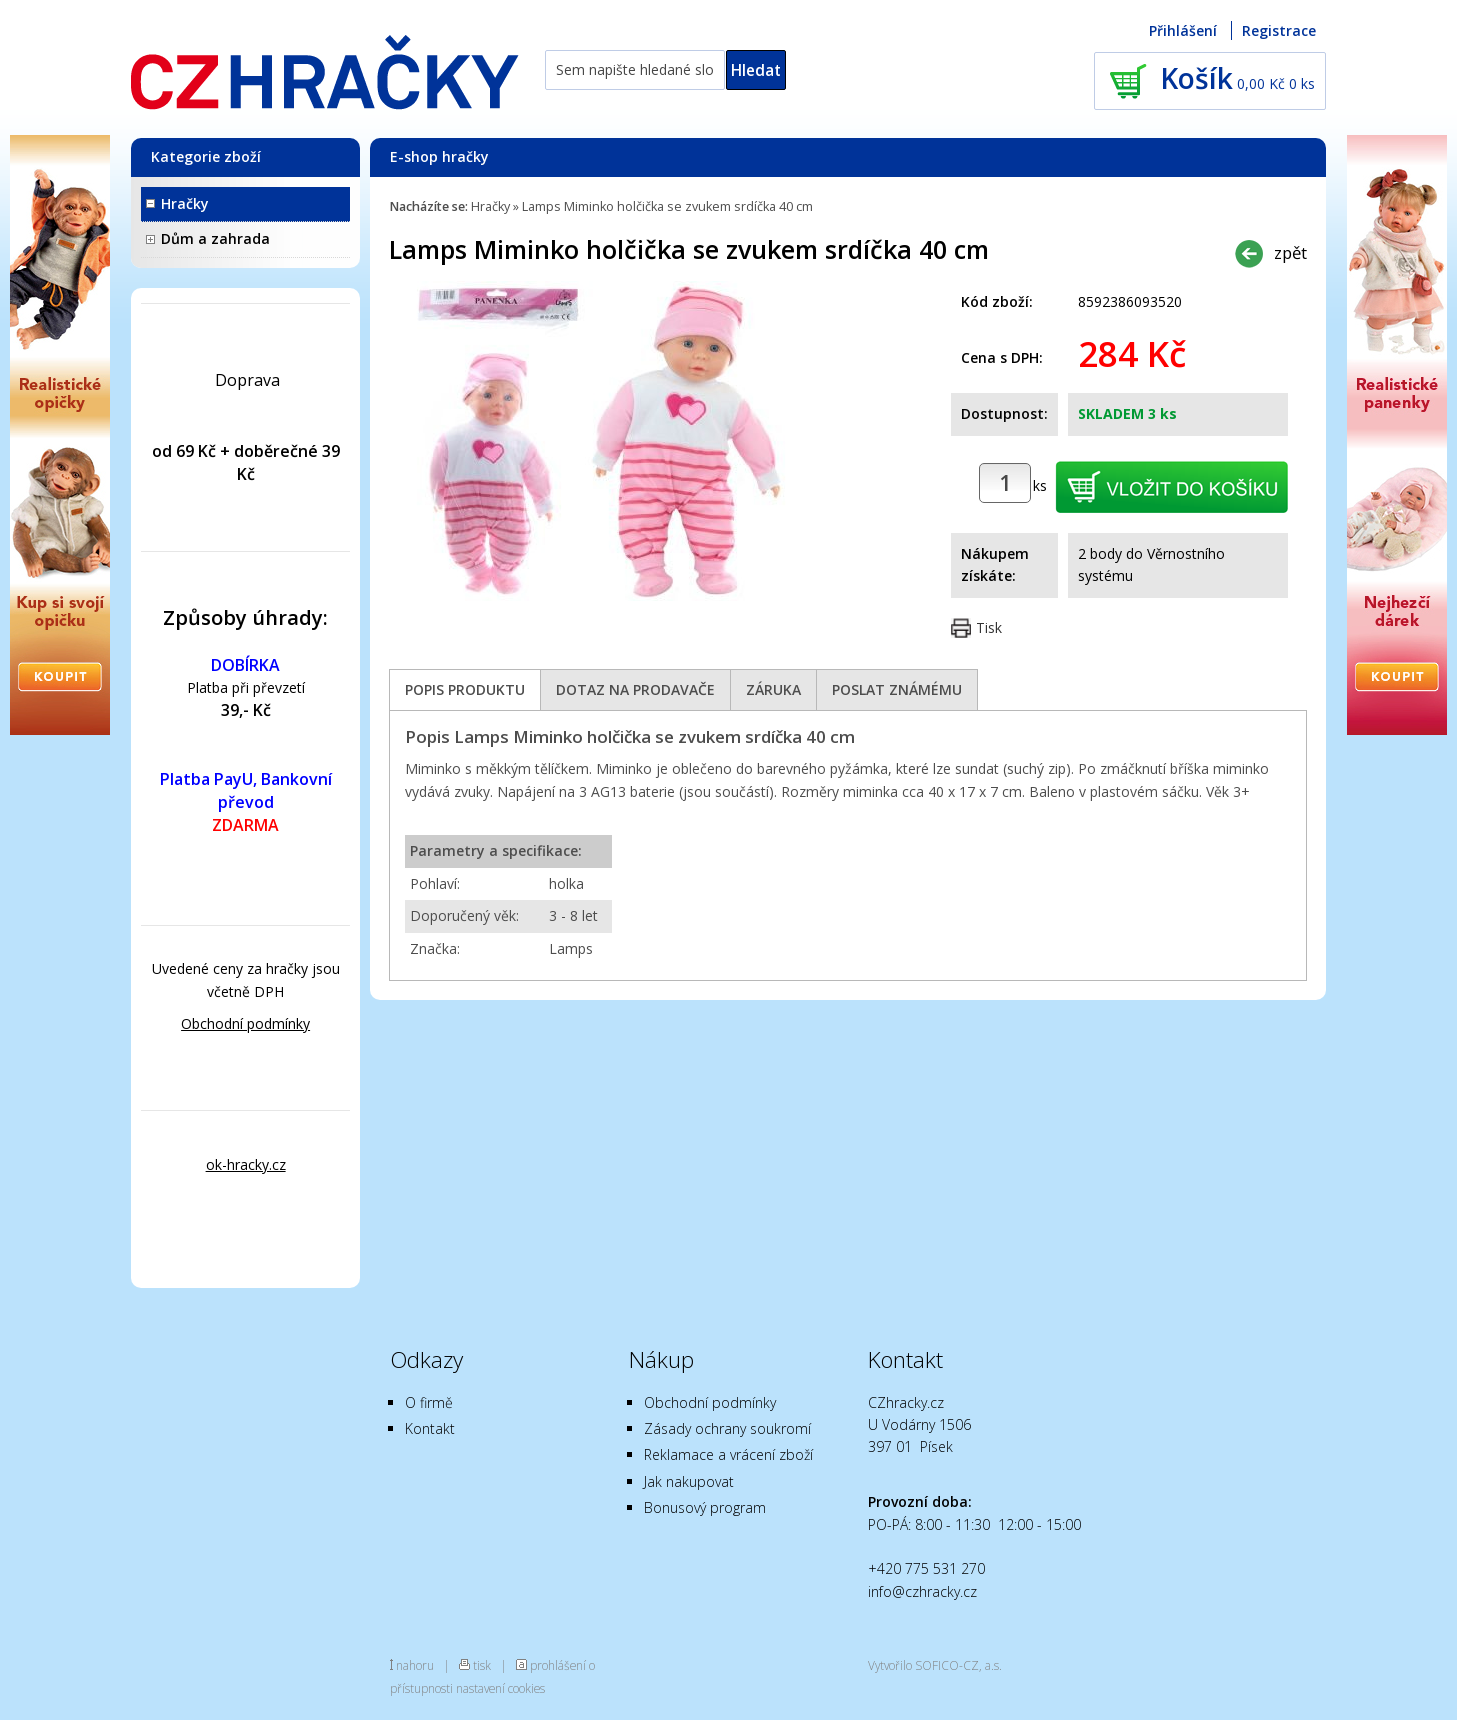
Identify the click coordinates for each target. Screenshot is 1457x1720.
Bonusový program (705, 1507)
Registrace (1279, 30)
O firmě (429, 1402)
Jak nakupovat (689, 1481)
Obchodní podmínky (245, 1023)
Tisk (989, 627)
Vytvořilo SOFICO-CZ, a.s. (935, 1665)
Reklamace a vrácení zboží (728, 1454)
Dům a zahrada (215, 238)
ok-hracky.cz (246, 1164)
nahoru (415, 1665)
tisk (482, 1665)
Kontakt (430, 1428)
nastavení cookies (500, 1688)
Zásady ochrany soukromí (727, 1428)
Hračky (185, 203)
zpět (1290, 252)
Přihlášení (1183, 30)
